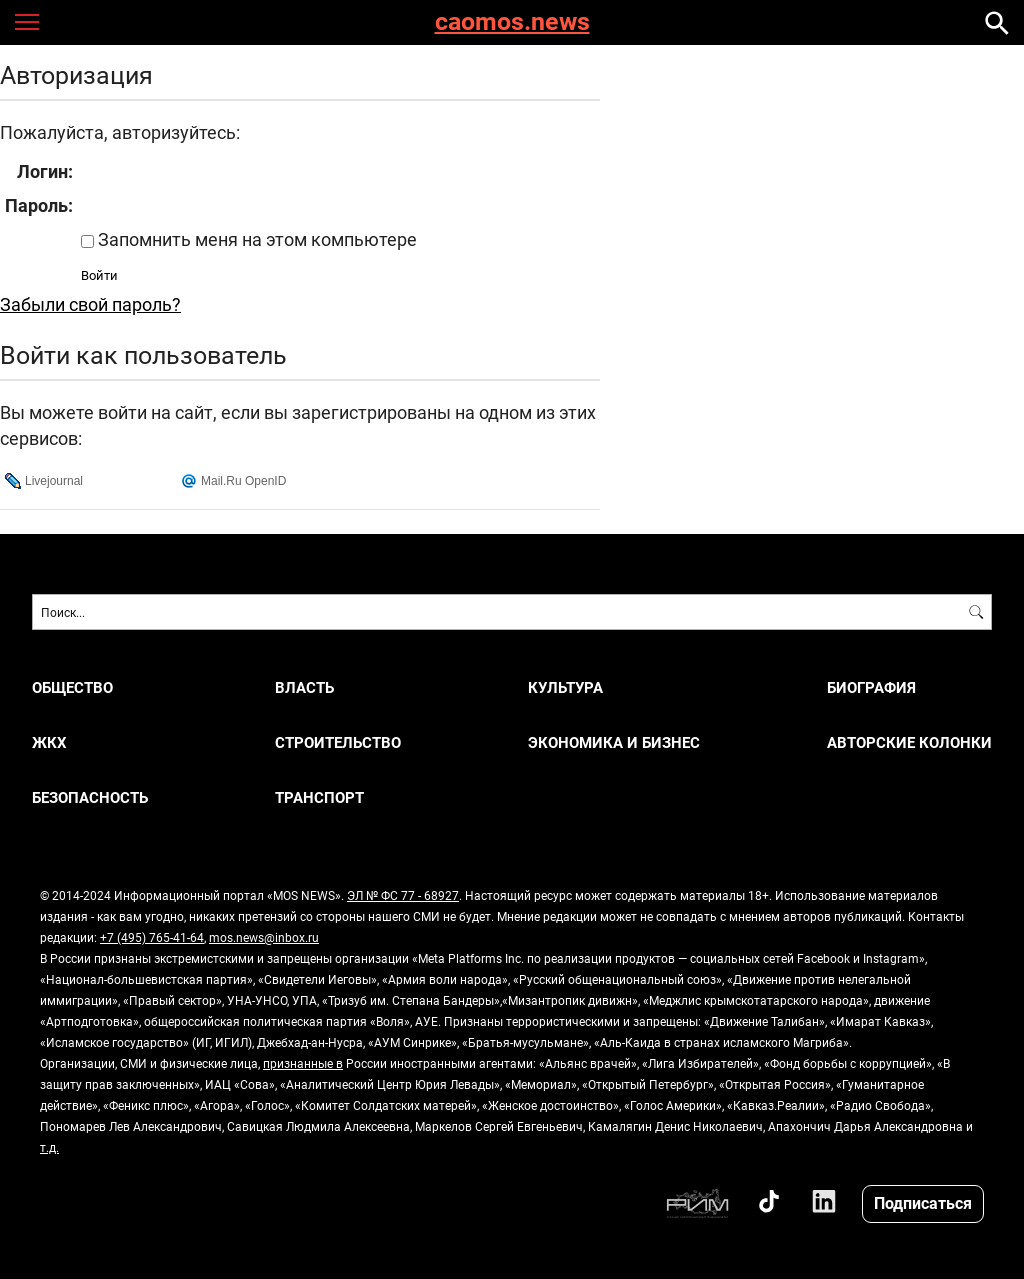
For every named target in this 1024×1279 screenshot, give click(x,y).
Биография (871, 687)
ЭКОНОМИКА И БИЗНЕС (614, 742)
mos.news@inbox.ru (264, 937)
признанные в (303, 1063)
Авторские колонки (909, 742)
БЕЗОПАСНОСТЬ (90, 797)
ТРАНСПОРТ (319, 797)
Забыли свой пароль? (90, 304)
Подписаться (923, 1202)
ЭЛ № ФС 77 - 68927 (403, 895)
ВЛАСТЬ (304, 687)
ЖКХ (49, 742)
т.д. (49, 1147)
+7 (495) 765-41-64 (152, 937)
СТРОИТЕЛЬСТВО (338, 742)
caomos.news (512, 22)
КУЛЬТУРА (565, 687)
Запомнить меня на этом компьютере (255, 239)
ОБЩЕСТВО (72, 687)
